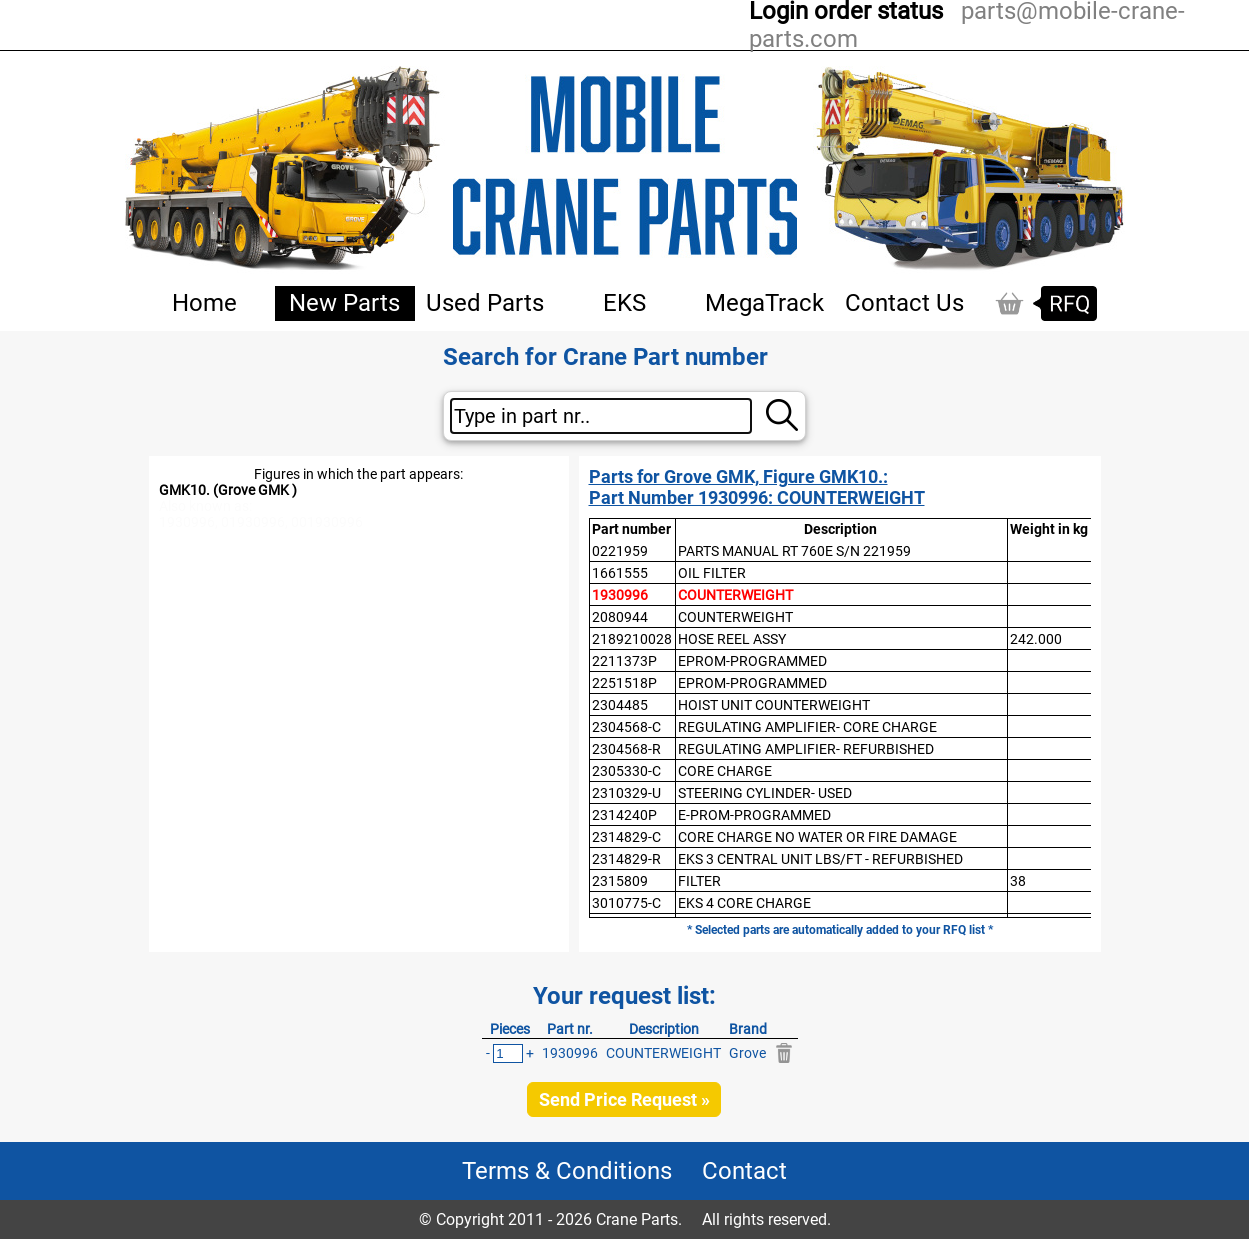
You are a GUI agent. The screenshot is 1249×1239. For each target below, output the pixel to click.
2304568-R (626, 749)
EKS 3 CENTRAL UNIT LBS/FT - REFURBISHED (820, 859)
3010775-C (626, 903)
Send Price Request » (624, 1099)
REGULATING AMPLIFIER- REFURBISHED (806, 749)
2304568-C (626, 727)
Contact (744, 1171)
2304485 (620, 705)
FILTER (699, 881)
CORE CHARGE (725, 771)
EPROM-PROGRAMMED (752, 661)
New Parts (344, 303)
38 (1018, 881)
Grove (747, 1053)
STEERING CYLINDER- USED (765, 793)
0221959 (620, 551)
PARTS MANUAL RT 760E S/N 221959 (794, 551)
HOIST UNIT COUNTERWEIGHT (774, 705)
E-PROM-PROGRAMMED (754, 815)
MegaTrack (764, 303)
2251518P (624, 683)
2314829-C (626, 837)
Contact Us (904, 303)
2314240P (624, 815)
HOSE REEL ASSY (732, 639)
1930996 (620, 595)
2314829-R (626, 859)
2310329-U (626, 793)
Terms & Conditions (567, 1171)
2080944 (620, 617)
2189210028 (632, 639)
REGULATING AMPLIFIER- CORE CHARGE (807, 727)
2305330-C (626, 771)
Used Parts (485, 303)
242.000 (1036, 639)
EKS (624, 303)
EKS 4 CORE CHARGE (744, 903)
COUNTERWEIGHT (735, 595)
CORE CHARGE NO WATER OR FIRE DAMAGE (817, 837)
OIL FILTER (712, 573)
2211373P (624, 661)
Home (204, 303)
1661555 (620, 573)
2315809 (620, 881)
